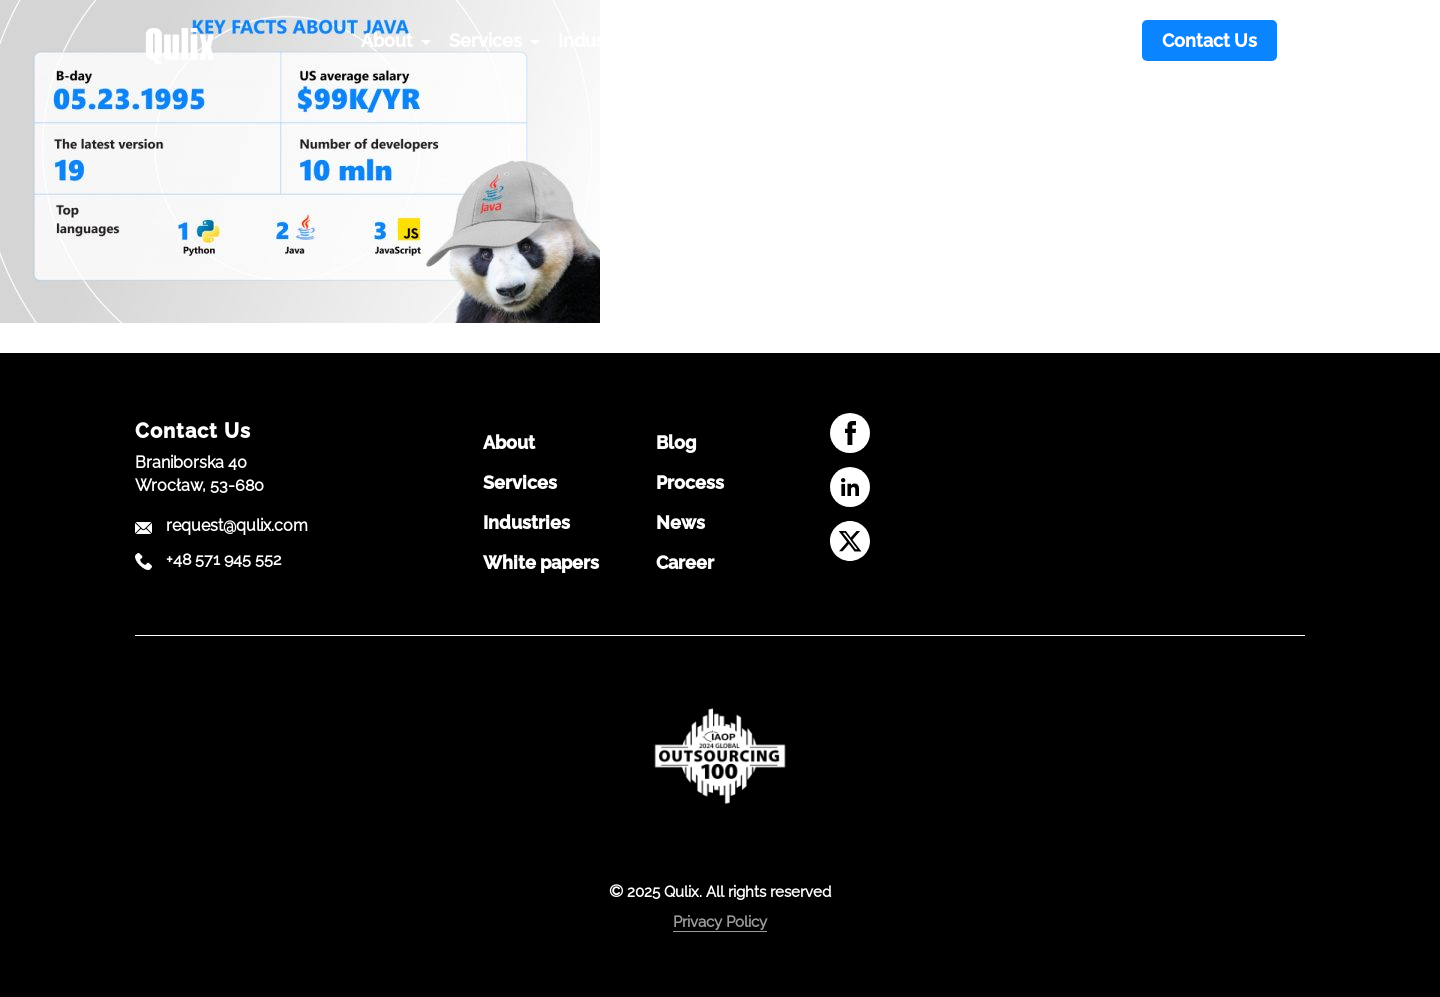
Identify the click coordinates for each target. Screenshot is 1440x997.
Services (520, 483)
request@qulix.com (237, 526)
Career (685, 563)
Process (690, 483)
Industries (526, 523)
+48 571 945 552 (223, 560)
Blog (676, 443)
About (509, 443)
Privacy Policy (720, 922)
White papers (541, 563)
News (680, 523)
